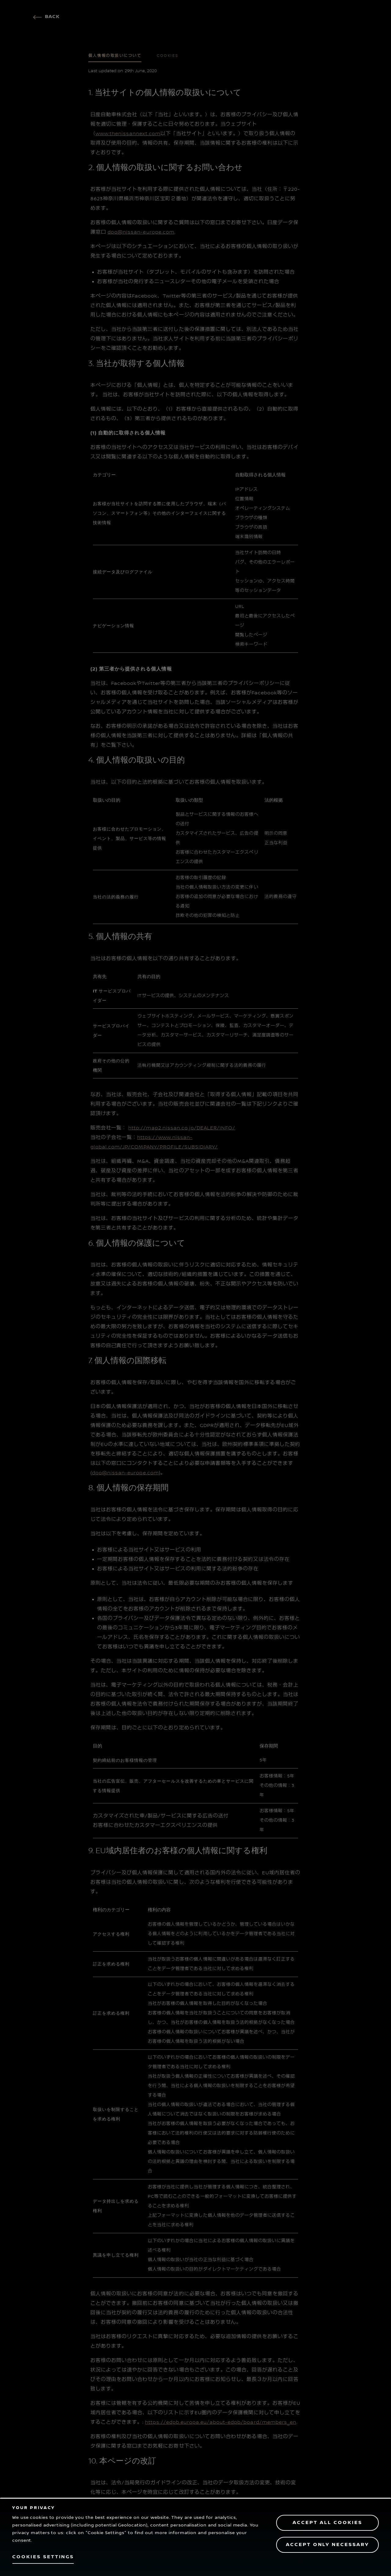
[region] (195, 2537)
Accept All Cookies (327, 2523)
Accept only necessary (327, 2545)
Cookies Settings (43, 2557)
